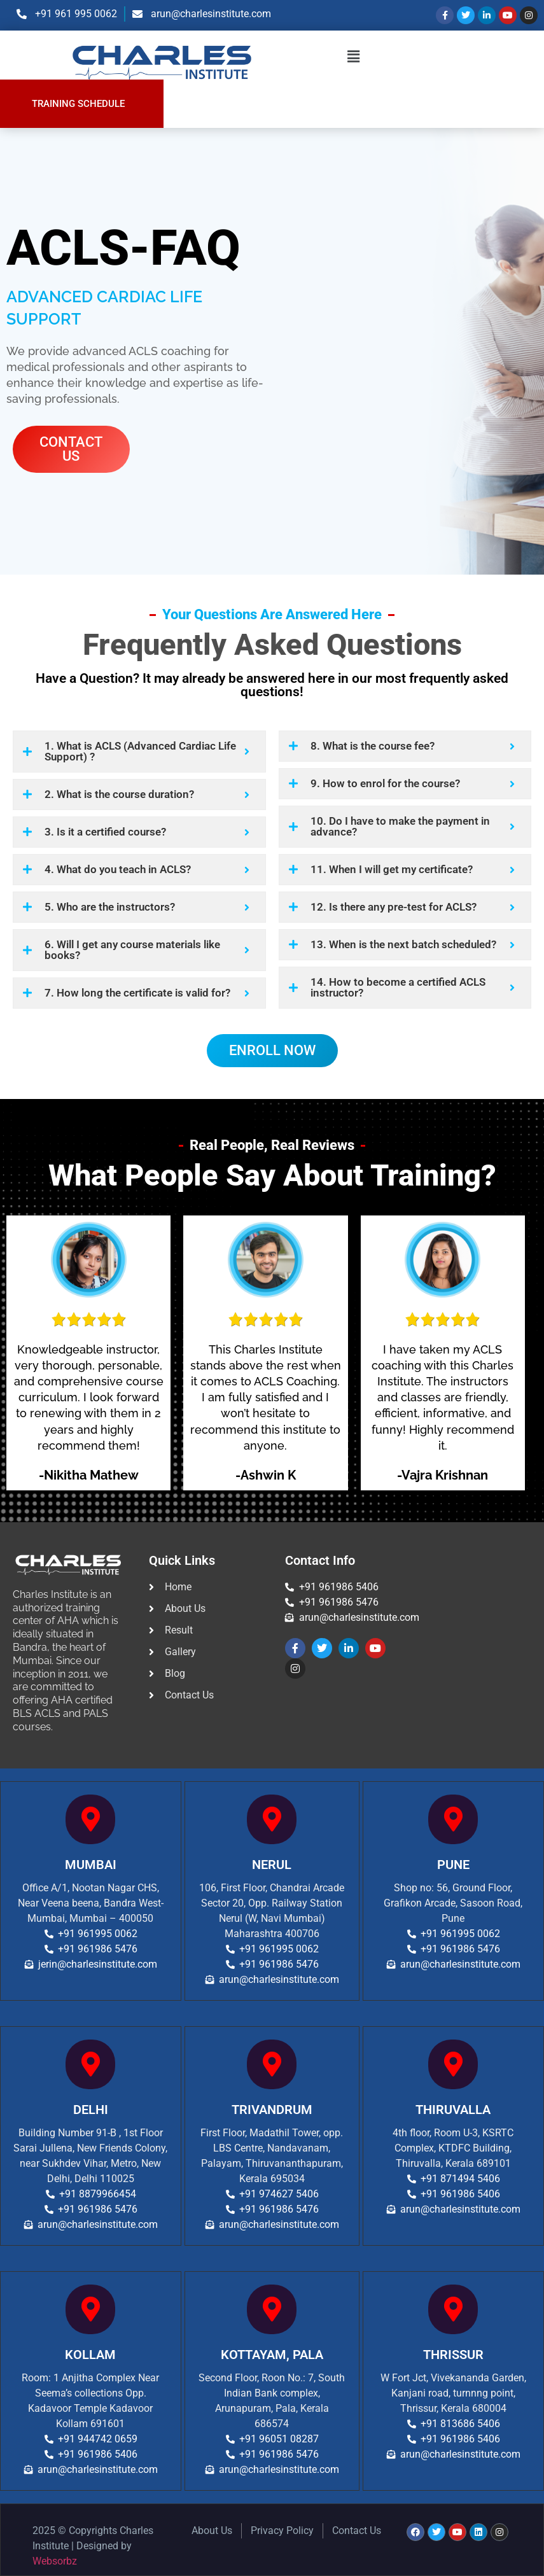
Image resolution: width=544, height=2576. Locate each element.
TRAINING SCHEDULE (78, 104)
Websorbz (54, 2561)
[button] (354, 57)
